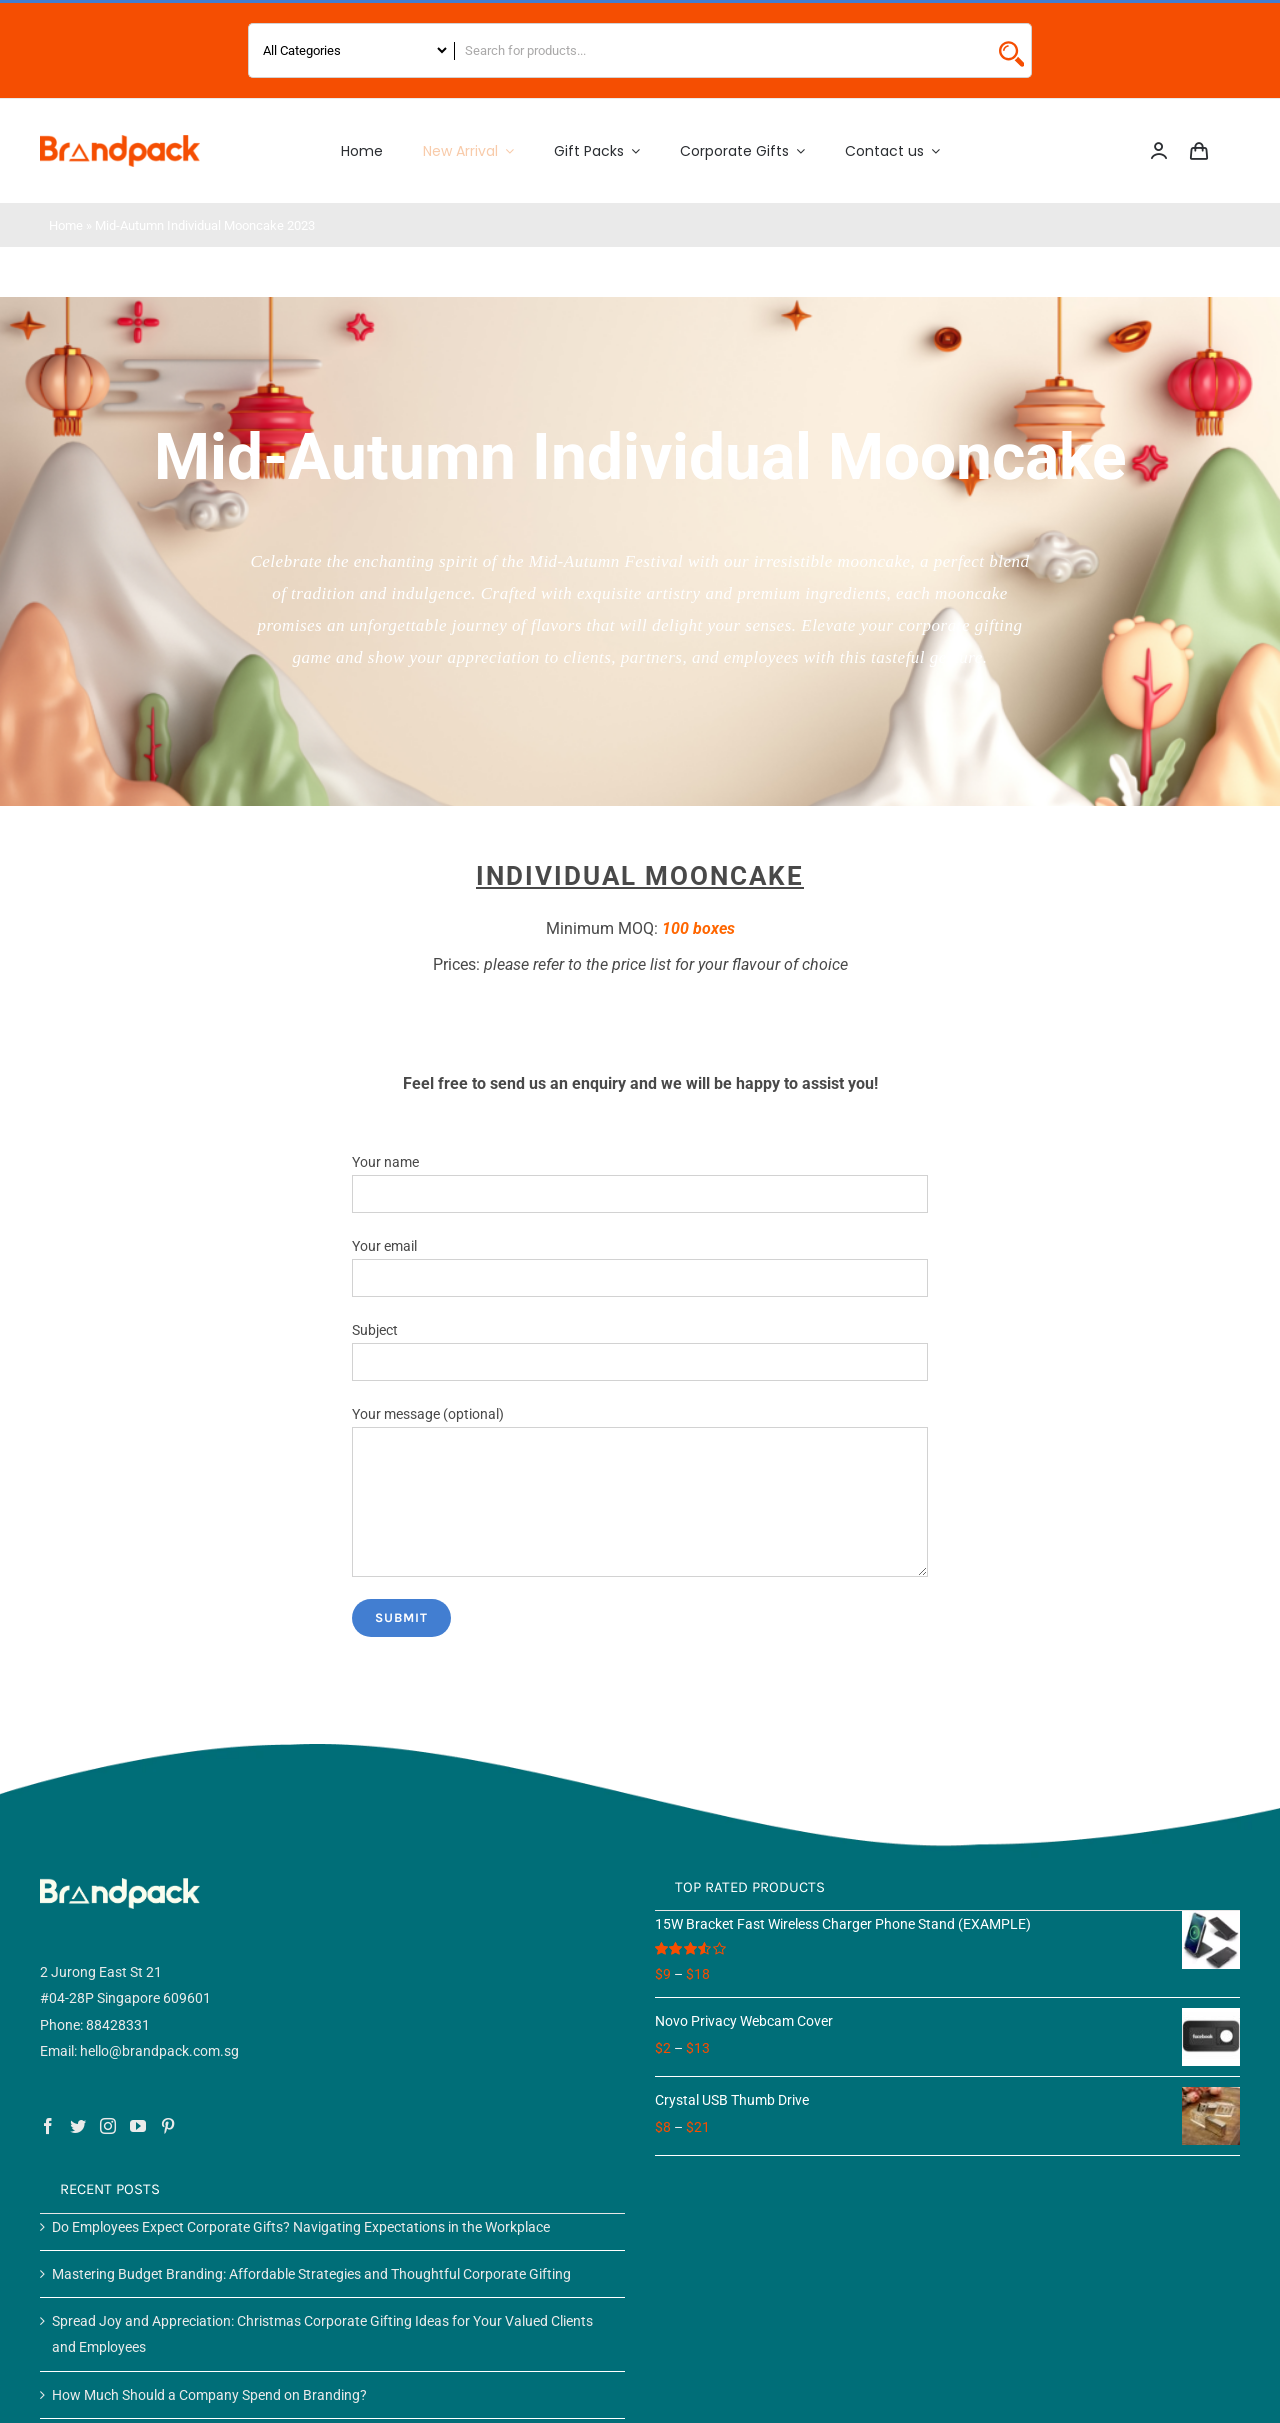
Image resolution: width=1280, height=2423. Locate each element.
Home (66, 225)
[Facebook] (48, 2126)
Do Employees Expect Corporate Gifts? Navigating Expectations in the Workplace (301, 2227)
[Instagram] (108, 2126)
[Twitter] (78, 2126)
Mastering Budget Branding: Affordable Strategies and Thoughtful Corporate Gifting (311, 2274)
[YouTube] (138, 2126)
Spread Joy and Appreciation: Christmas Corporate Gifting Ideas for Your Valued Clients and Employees (322, 2334)
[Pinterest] (168, 2126)
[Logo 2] (120, 142)
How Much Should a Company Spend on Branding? (209, 2395)
